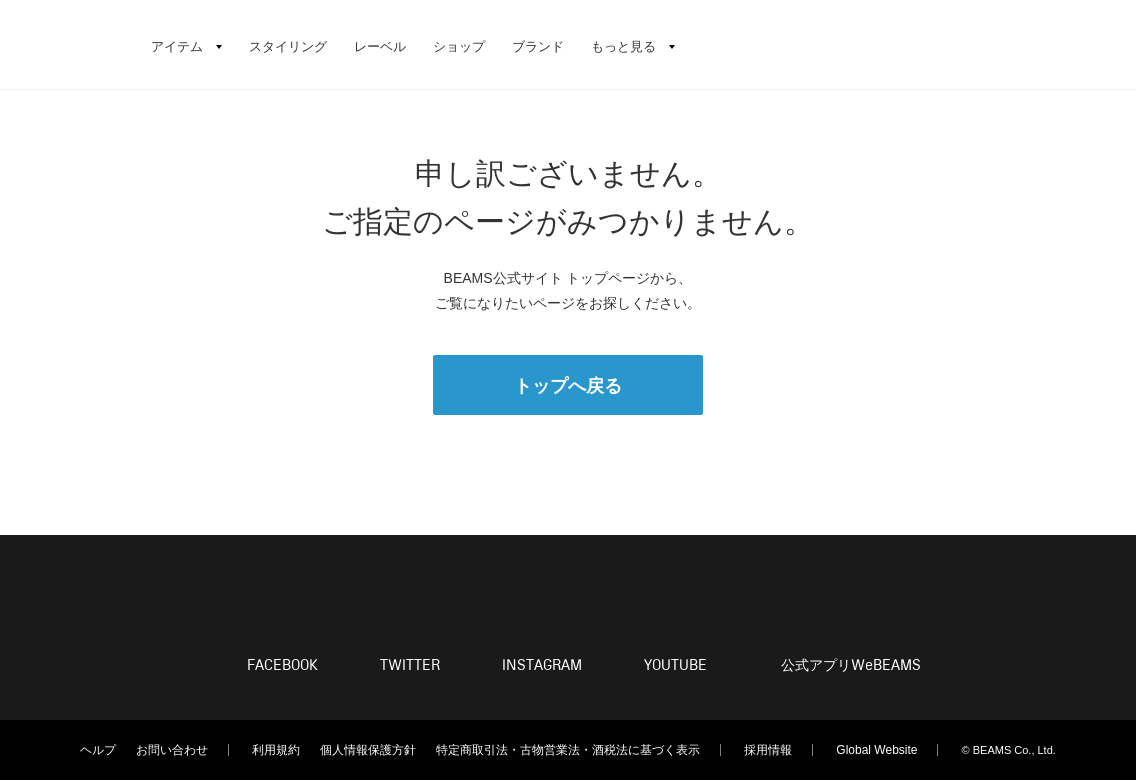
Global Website (876, 750)
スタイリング (288, 46)
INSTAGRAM (542, 665)
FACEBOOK (282, 665)
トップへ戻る (568, 386)
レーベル (380, 46)
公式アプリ (851, 666)
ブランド (538, 46)
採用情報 (768, 750)
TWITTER (410, 665)
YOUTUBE (675, 665)
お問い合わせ (172, 750)
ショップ (459, 46)
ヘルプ (98, 750)
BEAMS (568, 597)
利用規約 (276, 750)
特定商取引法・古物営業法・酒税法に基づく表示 (568, 750)
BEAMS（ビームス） (69, 45)
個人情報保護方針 (368, 750)
